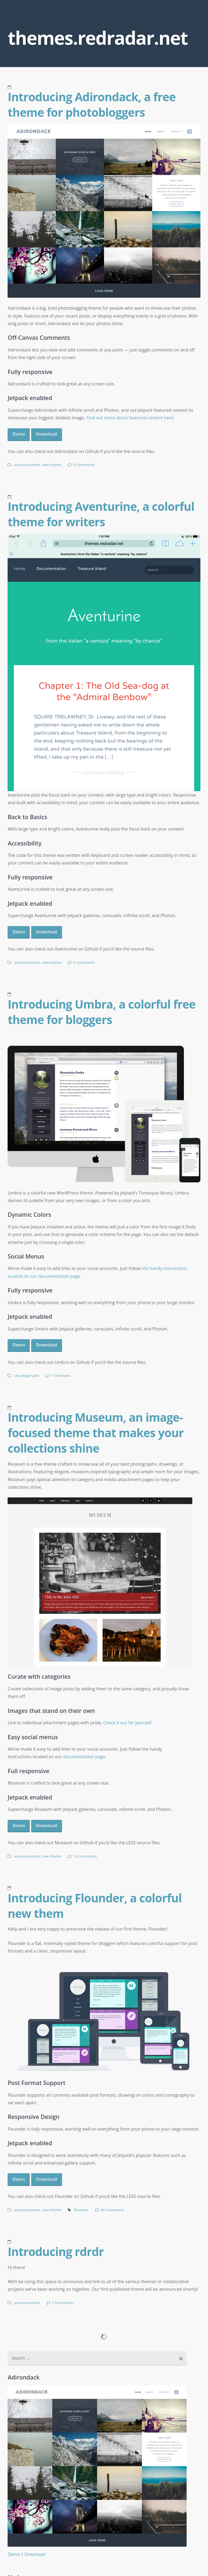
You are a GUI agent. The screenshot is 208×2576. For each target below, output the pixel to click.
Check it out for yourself (127, 1723)
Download (46, 434)
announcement (27, 464)
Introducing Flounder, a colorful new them (94, 1905)
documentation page (84, 1757)
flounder (81, 2209)
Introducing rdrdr (55, 2251)
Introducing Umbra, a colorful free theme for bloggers (102, 1011)
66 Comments (112, 2209)
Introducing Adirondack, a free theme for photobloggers (92, 104)
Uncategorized (26, 1375)
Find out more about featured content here (129, 418)
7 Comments (63, 2302)
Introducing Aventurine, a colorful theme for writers (101, 514)
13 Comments (85, 1856)
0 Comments (84, 464)
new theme (51, 464)
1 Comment (61, 1375)
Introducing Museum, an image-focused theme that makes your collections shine (95, 1432)
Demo (18, 434)
